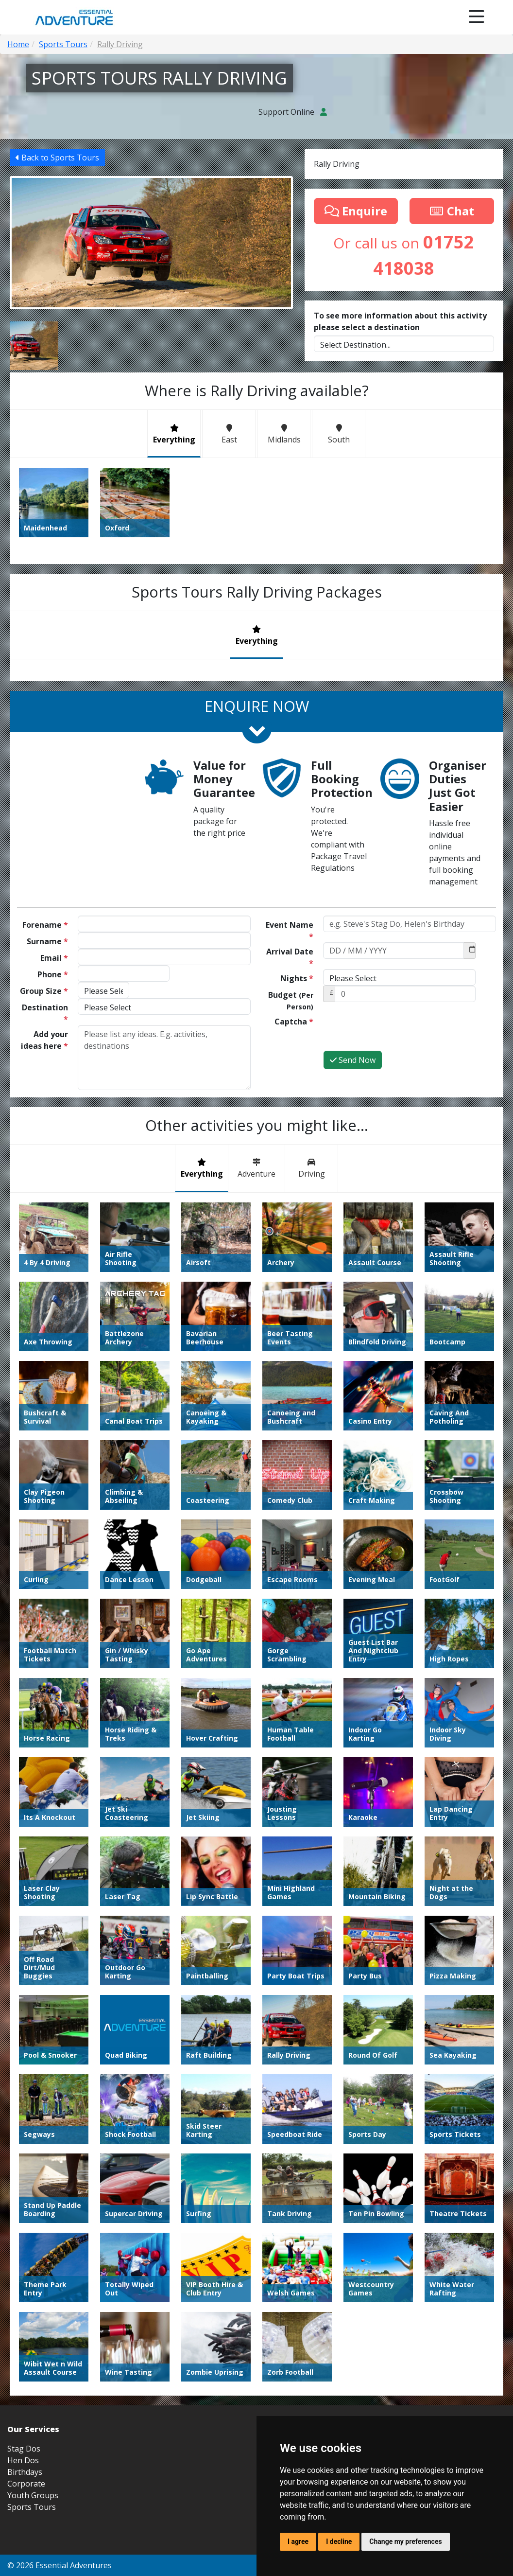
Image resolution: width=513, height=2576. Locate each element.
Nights (296, 978)
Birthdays (24, 2126)
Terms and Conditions (379, 2221)
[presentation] (397, 1031)
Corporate (26, 2138)
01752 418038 (478, 2172)
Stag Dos (23, 2103)
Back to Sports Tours (57, 157)
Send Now (353, 1060)
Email (54, 958)
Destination (45, 1013)
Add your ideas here (44, 1040)
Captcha (293, 1021)
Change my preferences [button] (405, 2541)
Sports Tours (31, 2161)
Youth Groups (32, 2150)
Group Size (44, 991)
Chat (451, 211)
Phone (52, 974)
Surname (47, 941)
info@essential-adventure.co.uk (452, 2156)
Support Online (292, 111)
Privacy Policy (435, 2221)
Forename (45, 924)
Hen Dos (23, 2115)
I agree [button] (298, 2541)
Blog (336, 2221)
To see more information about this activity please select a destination (400, 321)
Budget (290, 1000)
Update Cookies (483, 2221)
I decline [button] (339, 2541)
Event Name (289, 930)
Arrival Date (289, 957)
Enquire (356, 211)
